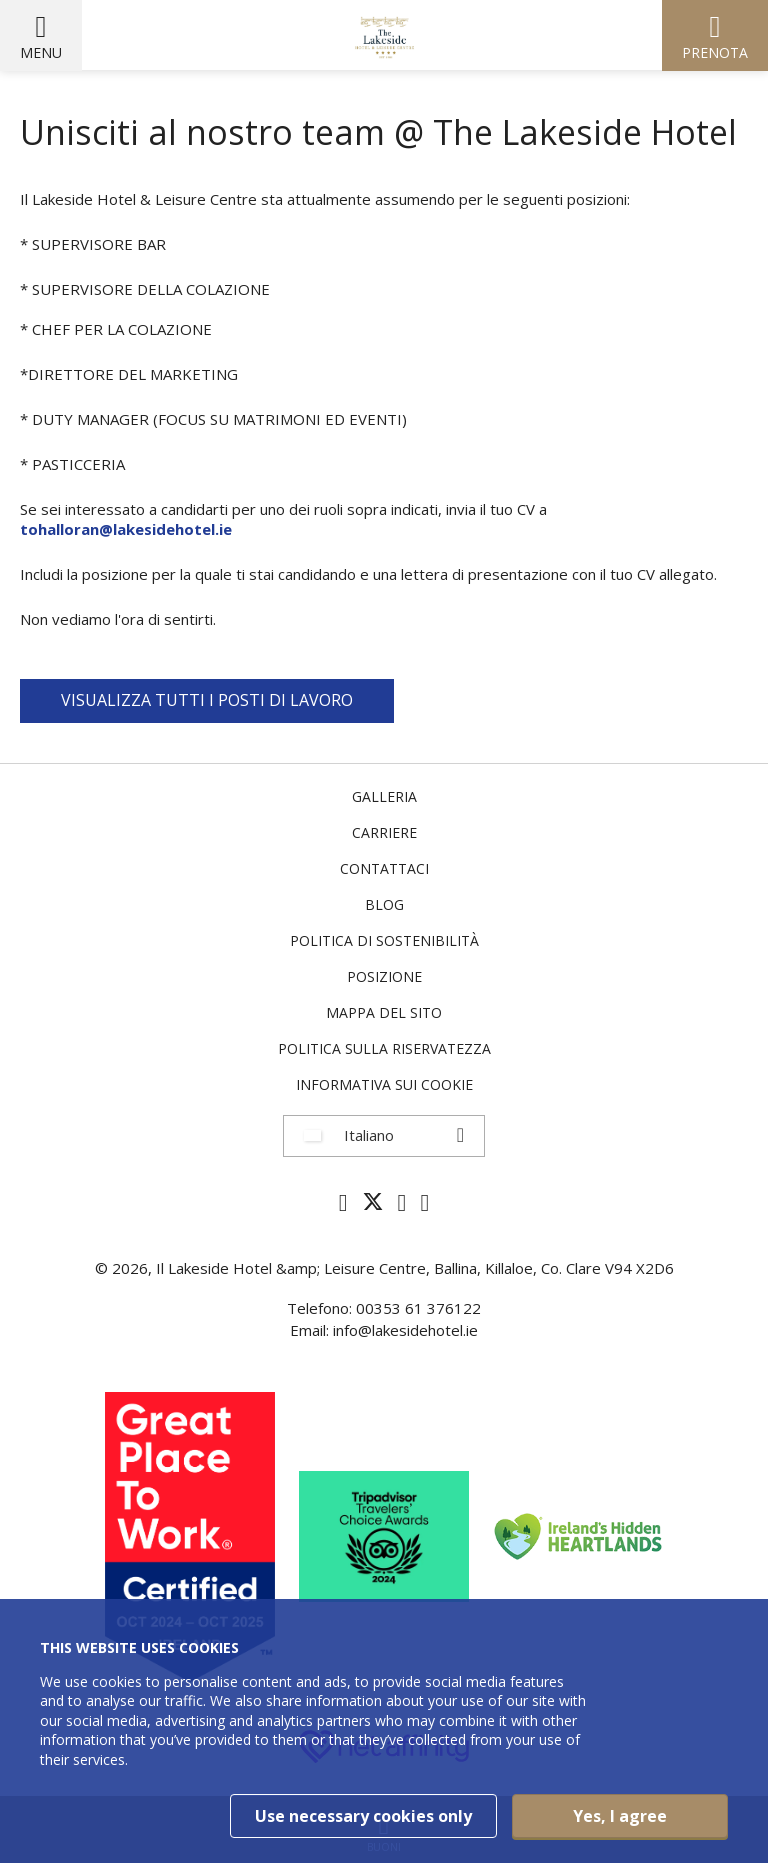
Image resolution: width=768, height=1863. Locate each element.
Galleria (384, 796)
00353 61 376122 (418, 1308)
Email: (311, 1330)
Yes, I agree (620, 1816)
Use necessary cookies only (363, 1816)
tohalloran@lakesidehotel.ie (126, 529)
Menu (41, 52)
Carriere (384, 832)
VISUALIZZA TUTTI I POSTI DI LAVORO (207, 700)
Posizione (384, 976)
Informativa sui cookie (384, 1084)
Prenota (715, 52)
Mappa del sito (384, 1012)
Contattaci (384, 868)
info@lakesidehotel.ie (405, 1330)
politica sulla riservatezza (384, 1048)
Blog (384, 904)
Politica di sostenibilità (384, 940)
